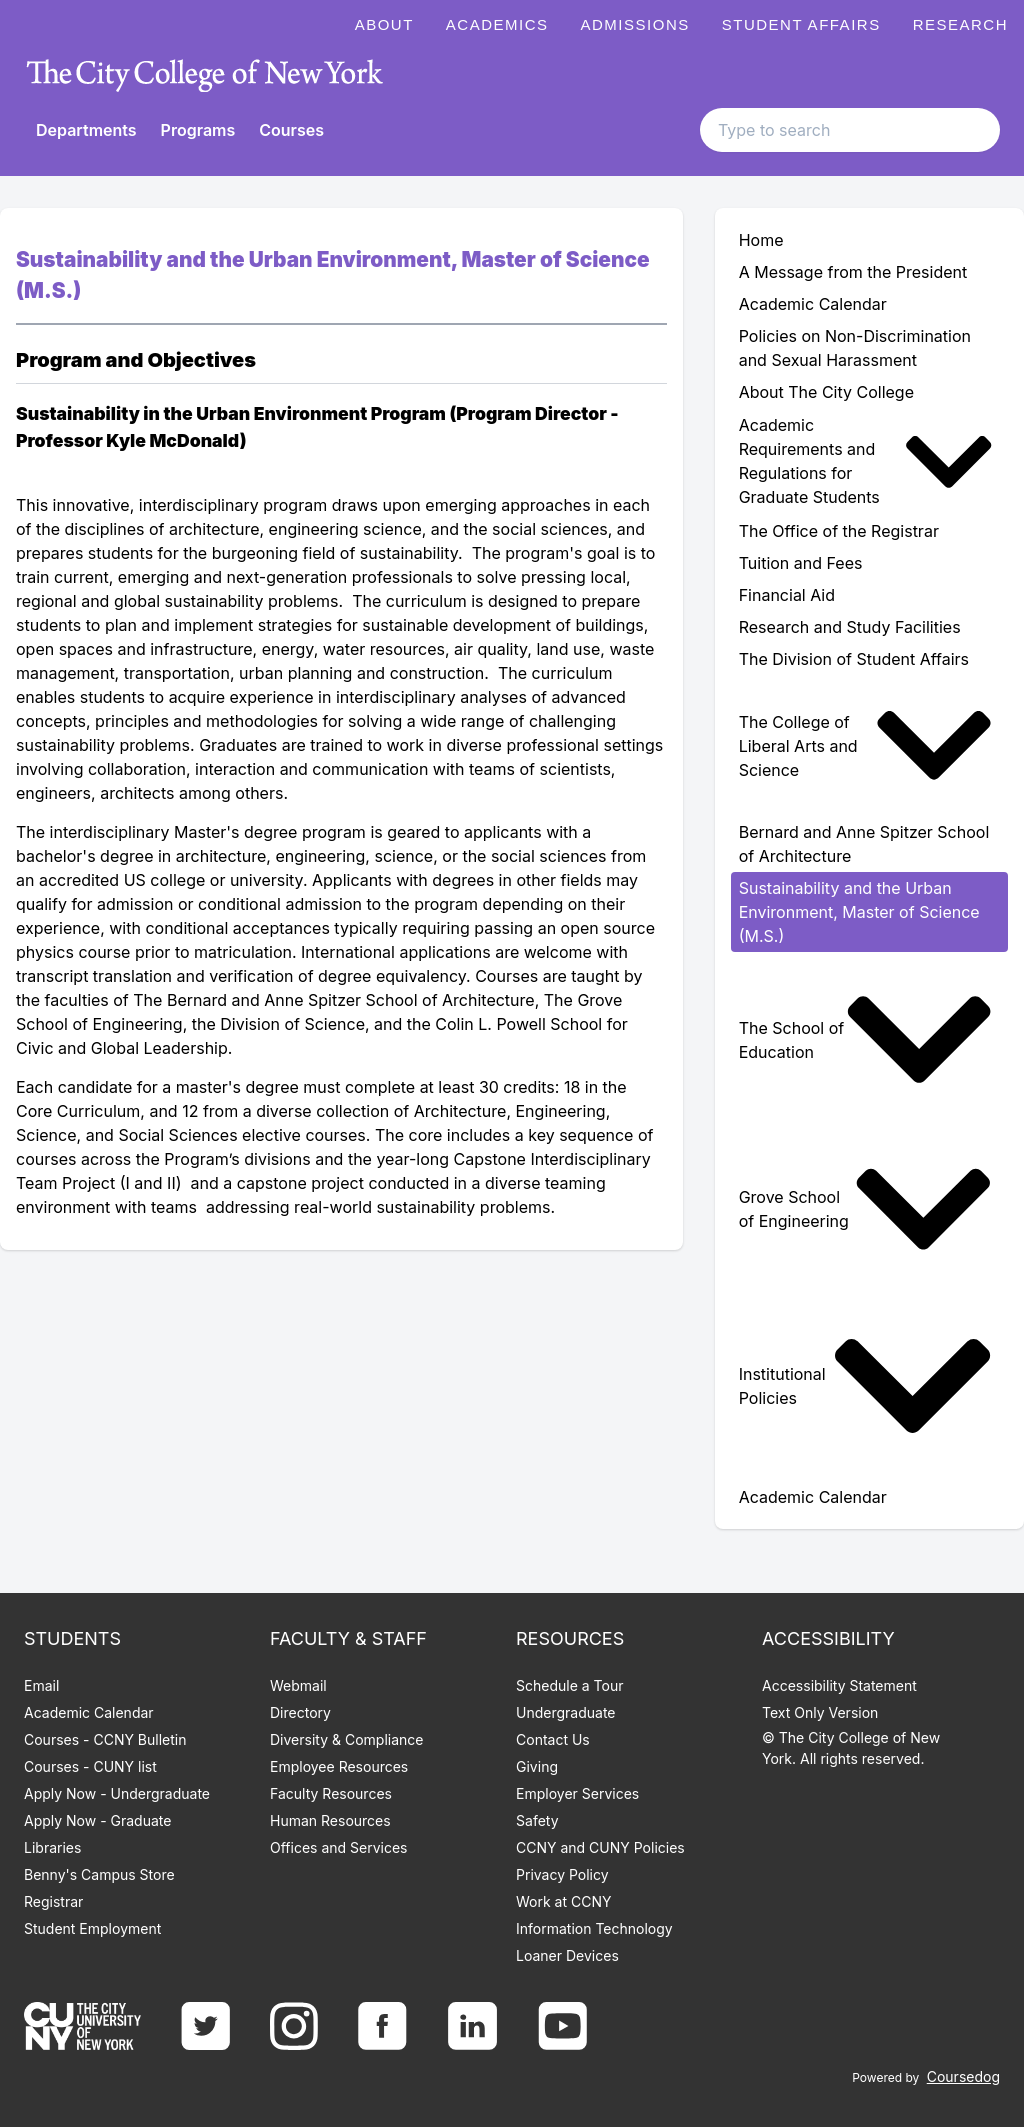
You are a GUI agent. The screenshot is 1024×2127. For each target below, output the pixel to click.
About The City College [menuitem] (826, 392)
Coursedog (963, 2076)
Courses (291, 130)
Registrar (53, 1901)
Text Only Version (820, 1712)
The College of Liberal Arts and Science (865, 745)
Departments (86, 130)
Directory (300, 1712)
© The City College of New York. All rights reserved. (851, 1748)
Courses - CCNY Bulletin (105, 1739)
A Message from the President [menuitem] (853, 272)
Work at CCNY (563, 1901)
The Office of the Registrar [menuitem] (839, 531)
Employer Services (577, 1793)
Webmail (298, 1685)
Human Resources (330, 1820)
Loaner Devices (567, 1955)
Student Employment (92, 1928)
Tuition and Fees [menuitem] (801, 563)
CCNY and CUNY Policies (600, 1847)
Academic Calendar (89, 1712)
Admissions (635, 24)
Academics (497, 24)
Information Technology (594, 1928)
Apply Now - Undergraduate (117, 1793)
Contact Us (553, 1739)
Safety (537, 1820)
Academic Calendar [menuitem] (813, 304)
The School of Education (865, 1039)
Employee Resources (339, 1766)
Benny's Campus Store (99, 1874)
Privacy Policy (562, 1874)
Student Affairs (801, 24)
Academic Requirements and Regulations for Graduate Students (865, 462)
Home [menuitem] (761, 240)
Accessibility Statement (839, 1685)
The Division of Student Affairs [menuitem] (854, 659)
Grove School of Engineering (865, 1209)
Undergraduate (566, 1712)
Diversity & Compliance (346, 1739)
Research (960, 24)
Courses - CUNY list (90, 1766)
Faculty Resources (331, 1793)
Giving (537, 1766)
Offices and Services (338, 1847)
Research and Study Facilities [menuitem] (850, 627)
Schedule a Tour (569, 1685)
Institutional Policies (865, 1386)
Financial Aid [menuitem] (787, 595)
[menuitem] (869, 462)
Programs (198, 130)
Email (41, 1685)
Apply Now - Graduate (97, 1820)
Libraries (52, 1847)
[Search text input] (850, 130)
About (384, 24)
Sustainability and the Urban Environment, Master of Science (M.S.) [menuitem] (859, 912)
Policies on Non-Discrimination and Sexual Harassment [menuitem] (855, 348)
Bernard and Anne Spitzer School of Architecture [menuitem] (864, 844)
